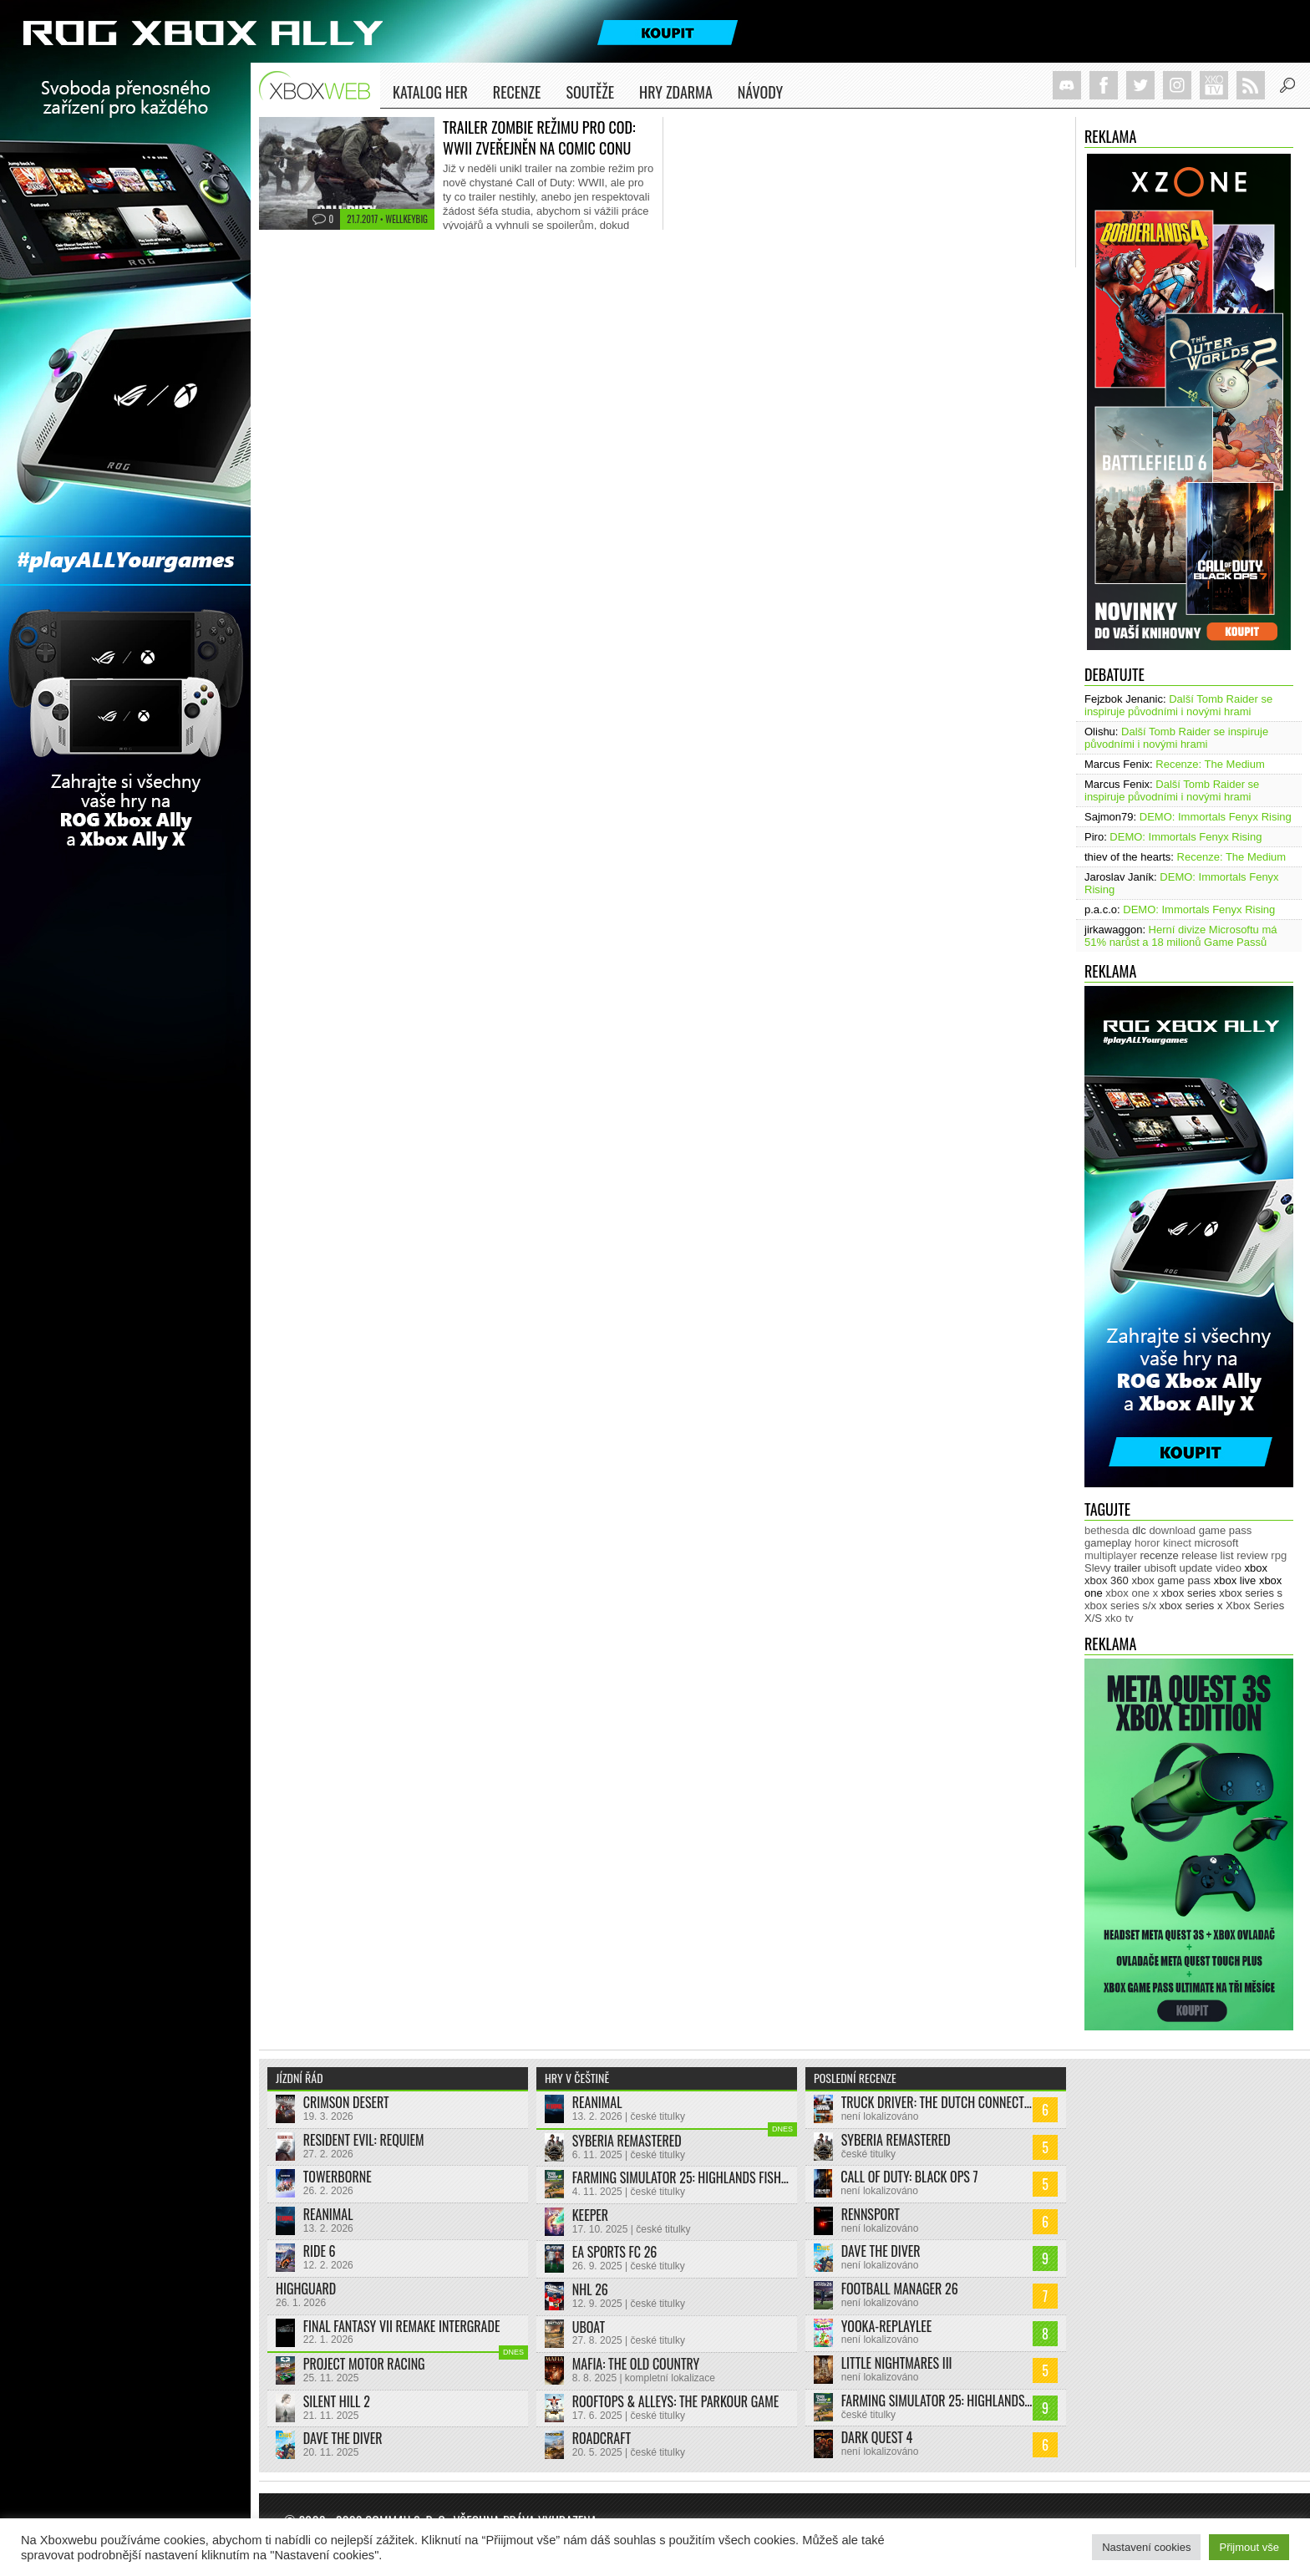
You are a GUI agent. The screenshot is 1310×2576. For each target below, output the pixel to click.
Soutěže (590, 92)
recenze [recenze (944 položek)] (1159, 1555)
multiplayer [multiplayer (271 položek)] (1110, 1555)
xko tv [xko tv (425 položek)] (1119, 1618)
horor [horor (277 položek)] (1147, 1543)
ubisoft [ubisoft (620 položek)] (1160, 1568)
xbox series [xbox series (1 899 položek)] (1188, 1593)
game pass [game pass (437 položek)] (1225, 1530)
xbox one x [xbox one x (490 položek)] (1131, 1593)
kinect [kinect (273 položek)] (1177, 1543)
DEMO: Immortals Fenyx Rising (1216, 816)
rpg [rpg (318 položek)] (1279, 1555)
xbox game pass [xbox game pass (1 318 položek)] (1171, 1580)
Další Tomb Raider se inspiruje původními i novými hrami (1178, 705)
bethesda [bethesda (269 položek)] (1107, 1530)
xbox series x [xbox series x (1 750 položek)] (1191, 1605)
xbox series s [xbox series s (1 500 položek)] (1250, 1593)
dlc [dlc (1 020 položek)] (1139, 1530)
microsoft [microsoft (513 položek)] (1217, 1543)
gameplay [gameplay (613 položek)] (1107, 1543)
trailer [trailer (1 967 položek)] (1127, 1568)
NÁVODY (760, 95)
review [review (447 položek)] (1252, 1555)
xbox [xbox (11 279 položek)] (1256, 1568)
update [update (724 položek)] (1196, 1568)
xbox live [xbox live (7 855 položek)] (1235, 1580)
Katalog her (430, 92)
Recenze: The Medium (1210, 764)
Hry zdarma (676, 95)
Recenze (517, 95)
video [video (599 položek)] (1228, 1568)
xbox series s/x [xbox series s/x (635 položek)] (1120, 1605)
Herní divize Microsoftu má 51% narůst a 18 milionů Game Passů (1180, 935)
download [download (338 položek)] (1172, 1530)
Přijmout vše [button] (1249, 2547)
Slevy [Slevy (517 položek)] (1097, 1568)
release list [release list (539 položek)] (1207, 1555)
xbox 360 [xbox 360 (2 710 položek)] (1106, 1580)
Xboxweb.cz (319, 86)
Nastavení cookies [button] (1146, 2547)
